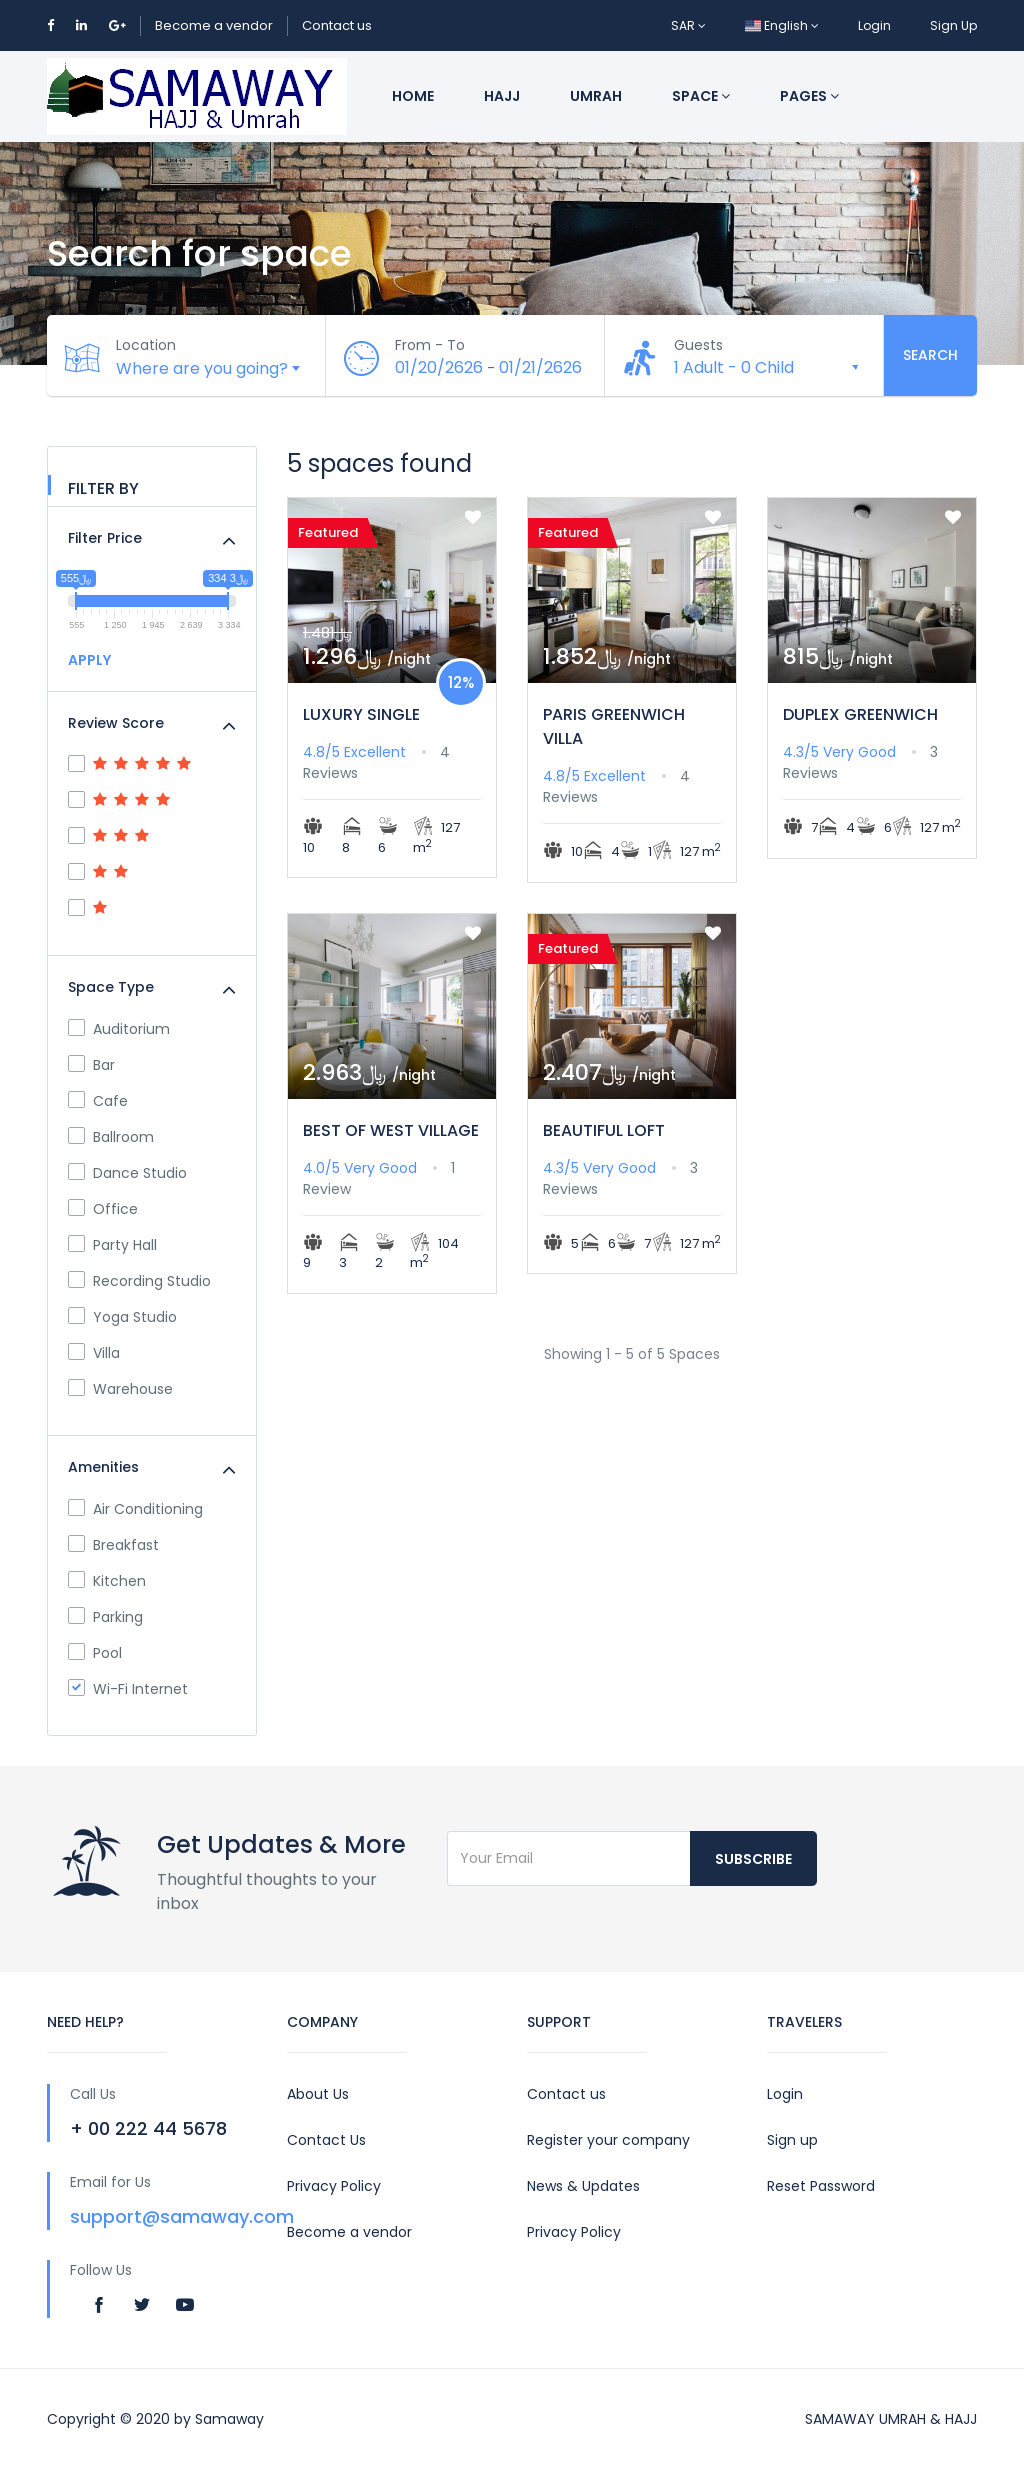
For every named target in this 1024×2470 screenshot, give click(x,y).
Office (103, 1209)
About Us (318, 2094)
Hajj (502, 96)
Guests (699, 345)
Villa (94, 1353)
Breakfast (113, 1545)
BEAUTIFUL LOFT (604, 1130)
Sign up (792, 2140)
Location (147, 345)
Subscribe (753, 1859)
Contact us (337, 25)
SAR (688, 25)
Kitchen (107, 1581)
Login (874, 25)
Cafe (98, 1101)
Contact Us (326, 2140)
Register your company (608, 2140)
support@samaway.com (182, 2216)
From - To (431, 345)
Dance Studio (127, 1173)
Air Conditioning (135, 1509)
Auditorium (119, 1029)
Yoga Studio (122, 1317)
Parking (105, 1617)
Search (930, 355)
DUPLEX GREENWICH (860, 714)
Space (701, 96)
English (782, 25)
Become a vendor (214, 25)
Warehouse (120, 1389)
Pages (809, 96)
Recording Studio (139, 1281)
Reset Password (821, 2186)
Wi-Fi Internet (128, 1689)
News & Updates (583, 2186)
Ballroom (111, 1137)
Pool (95, 1653)
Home (413, 96)
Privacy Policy (334, 2186)
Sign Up (953, 25)
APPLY (89, 660)
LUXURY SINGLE (361, 714)
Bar (91, 1065)
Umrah (596, 96)
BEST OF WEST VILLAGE (391, 1130)
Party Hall (112, 1245)
